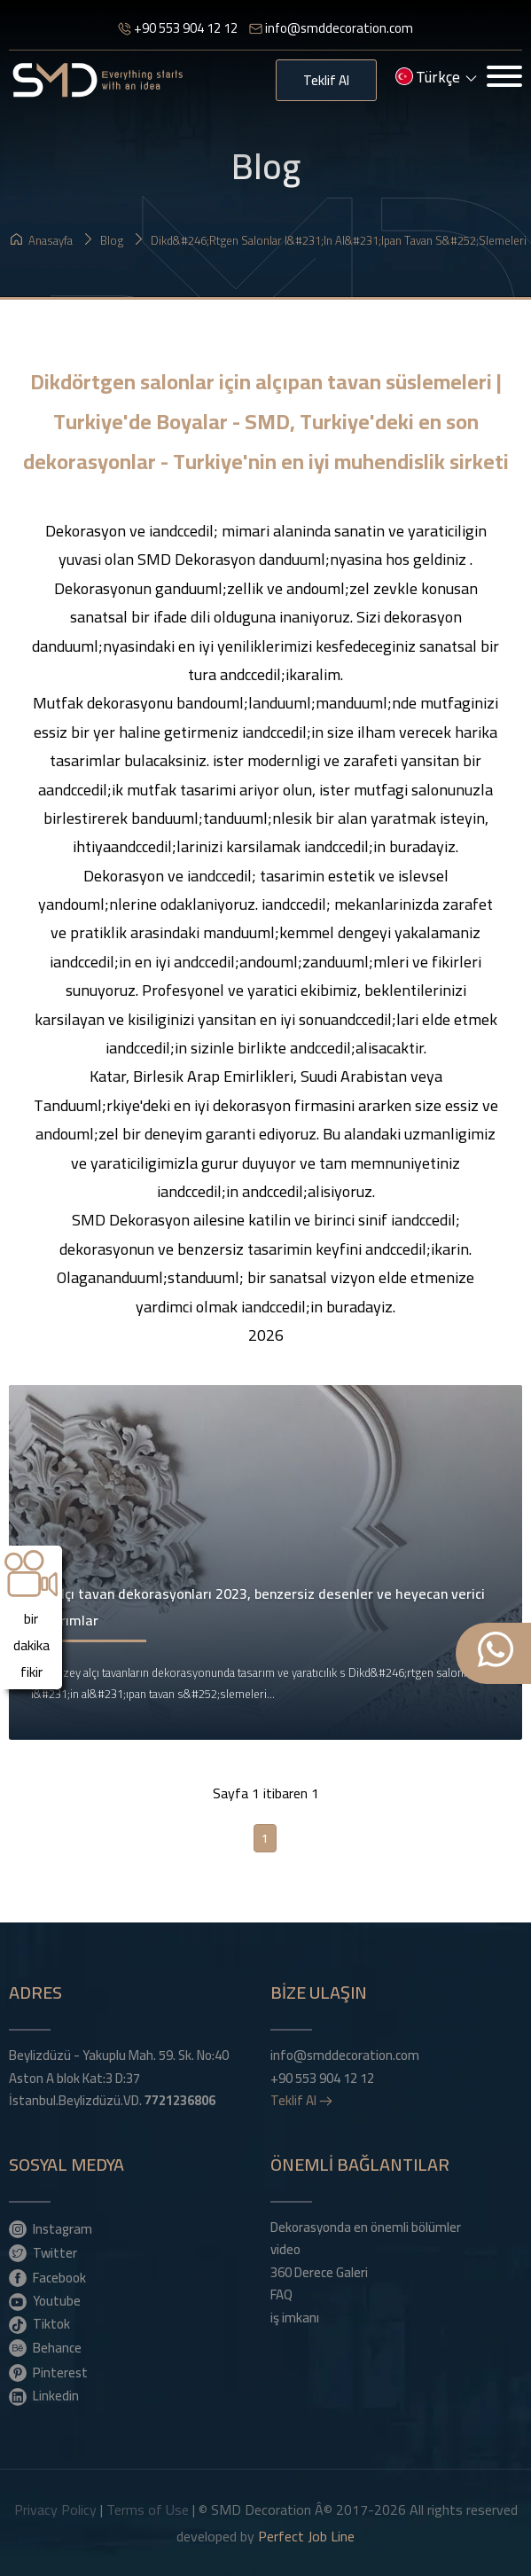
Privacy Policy (55, 2509)
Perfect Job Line (306, 2536)
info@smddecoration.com (331, 28)
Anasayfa (42, 240)
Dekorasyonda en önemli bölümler (365, 2227)
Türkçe (436, 79)
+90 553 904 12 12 (178, 28)
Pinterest (48, 2372)
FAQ (281, 2294)
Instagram (50, 2228)
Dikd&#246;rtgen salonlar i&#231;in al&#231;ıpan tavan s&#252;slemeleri (330, 240)
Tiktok (39, 2323)
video (285, 2249)
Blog (102, 240)
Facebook (47, 2277)
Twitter (43, 2252)
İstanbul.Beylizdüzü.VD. (112, 2100)
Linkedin (44, 2395)
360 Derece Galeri (319, 2272)
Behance (45, 2347)
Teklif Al (326, 80)
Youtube (45, 2300)
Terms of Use (147, 2509)
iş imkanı (294, 2317)
